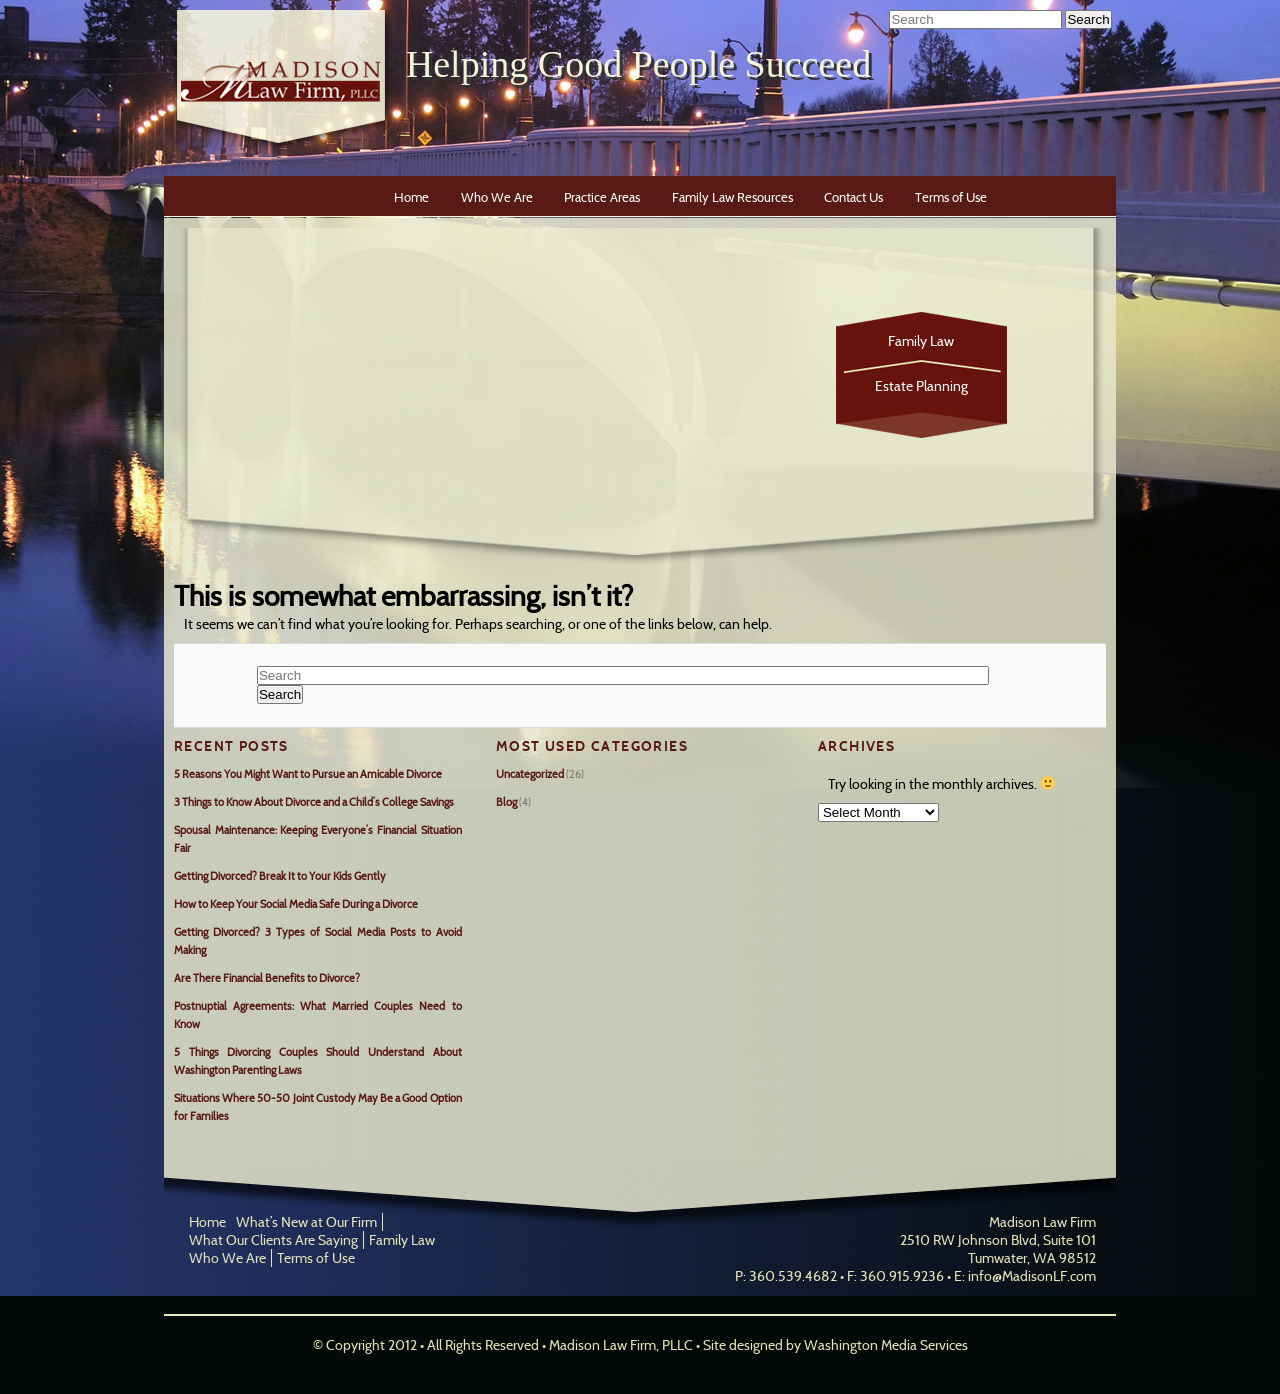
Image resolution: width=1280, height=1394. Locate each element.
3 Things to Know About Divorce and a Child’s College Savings (314, 802)
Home (411, 197)
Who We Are (497, 197)
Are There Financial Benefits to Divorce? (267, 978)
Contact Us (853, 197)
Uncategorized (530, 774)
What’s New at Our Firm (306, 1222)
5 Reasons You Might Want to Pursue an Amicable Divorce (308, 774)
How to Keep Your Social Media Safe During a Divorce (296, 904)
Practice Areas (602, 197)
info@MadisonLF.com (1032, 1276)
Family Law (921, 341)
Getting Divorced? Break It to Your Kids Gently (280, 876)
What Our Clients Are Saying (273, 1240)
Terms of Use (951, 197)
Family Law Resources (732, 197)
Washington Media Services (886, 1345)
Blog (506, 802)
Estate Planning (921, 386)
